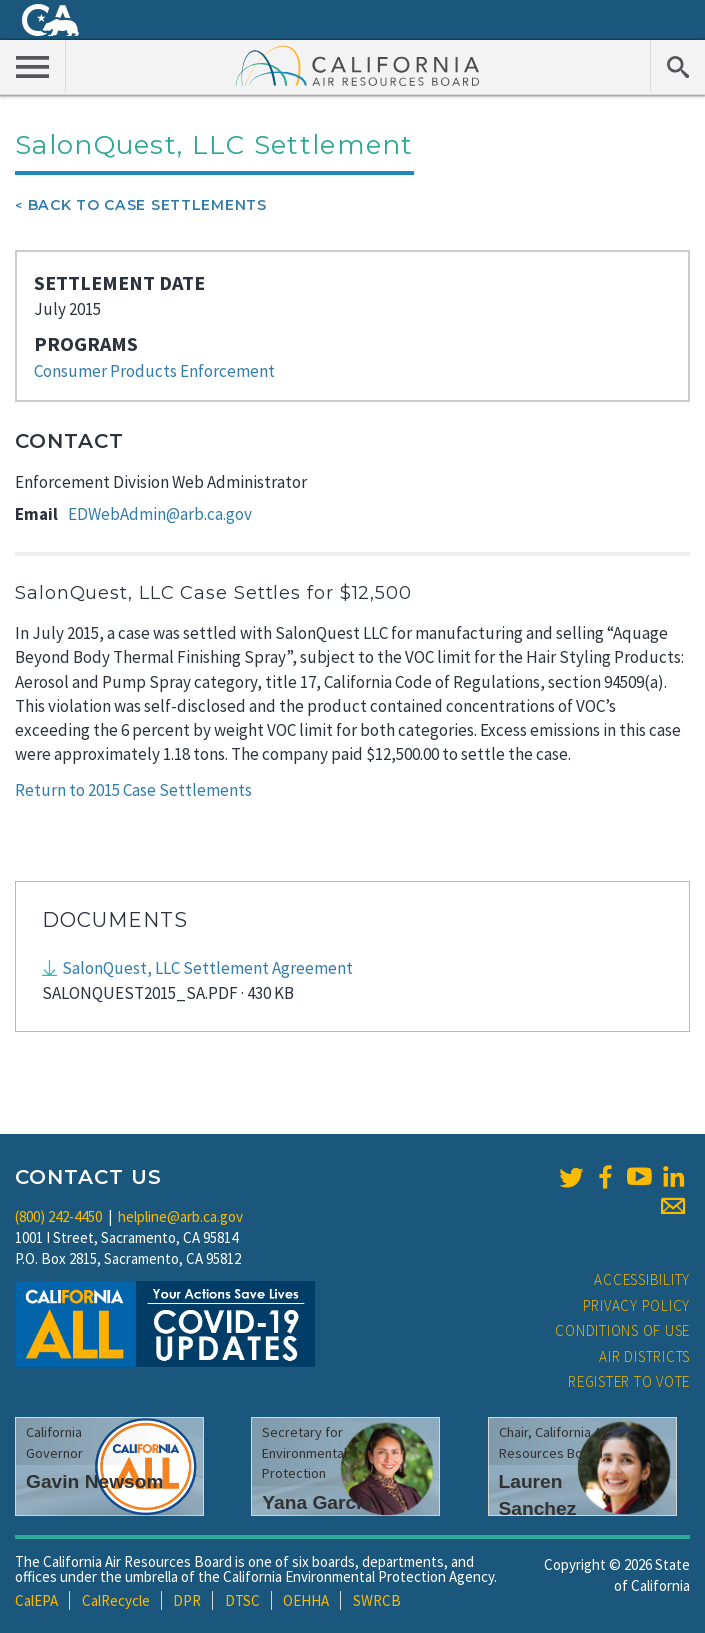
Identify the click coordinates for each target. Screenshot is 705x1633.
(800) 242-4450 (58, 1216)
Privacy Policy (637, 1305)
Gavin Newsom (95, 1481)
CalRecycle (116, 1600)
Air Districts (644, 1356)
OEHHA (306, 1600)
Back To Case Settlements (147, 205)
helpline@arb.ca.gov (180, 1216)
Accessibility (642, 1279)
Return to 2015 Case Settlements (133, 790)
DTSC (242, 1600)
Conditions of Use (622, 1330)
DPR (187, 1600)
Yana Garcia (317, 1502)
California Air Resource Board (358, 65)
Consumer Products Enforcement (154, 371)
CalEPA (36, 1600)
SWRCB (377, 1600)
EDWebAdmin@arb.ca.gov (160, 514)
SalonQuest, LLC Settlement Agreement (207, 968)
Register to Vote (629, 1381)
